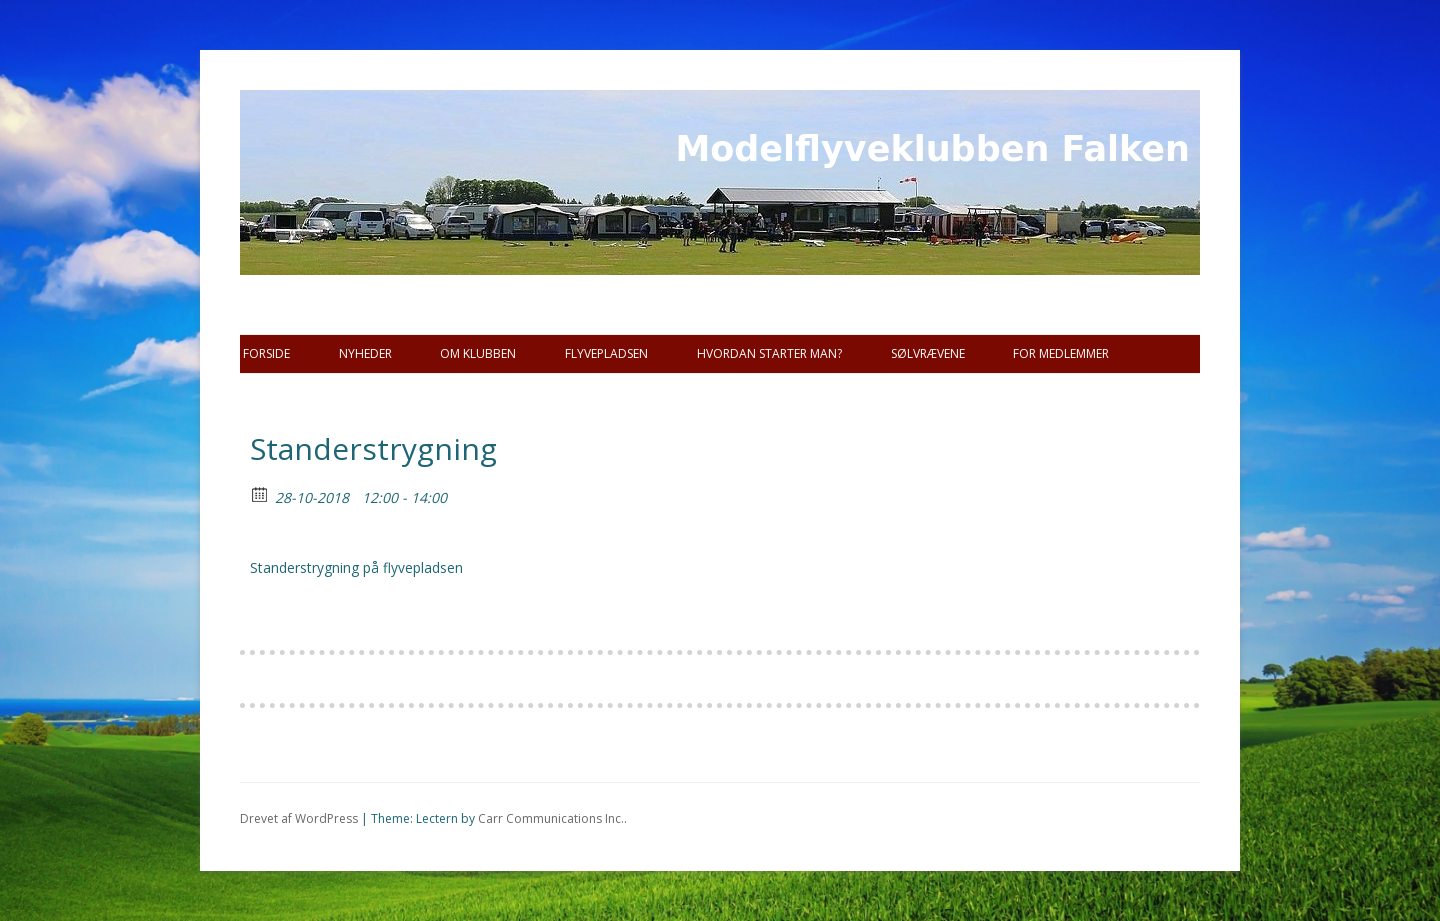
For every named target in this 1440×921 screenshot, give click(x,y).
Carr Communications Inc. (551, 818)
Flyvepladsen (606, 353)
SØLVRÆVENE (928, 353)
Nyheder (365, 353)
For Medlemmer (1061, 353)
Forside (266, 353)
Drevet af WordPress (299, 818)
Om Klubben (478, 353)
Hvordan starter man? (769, 353)
